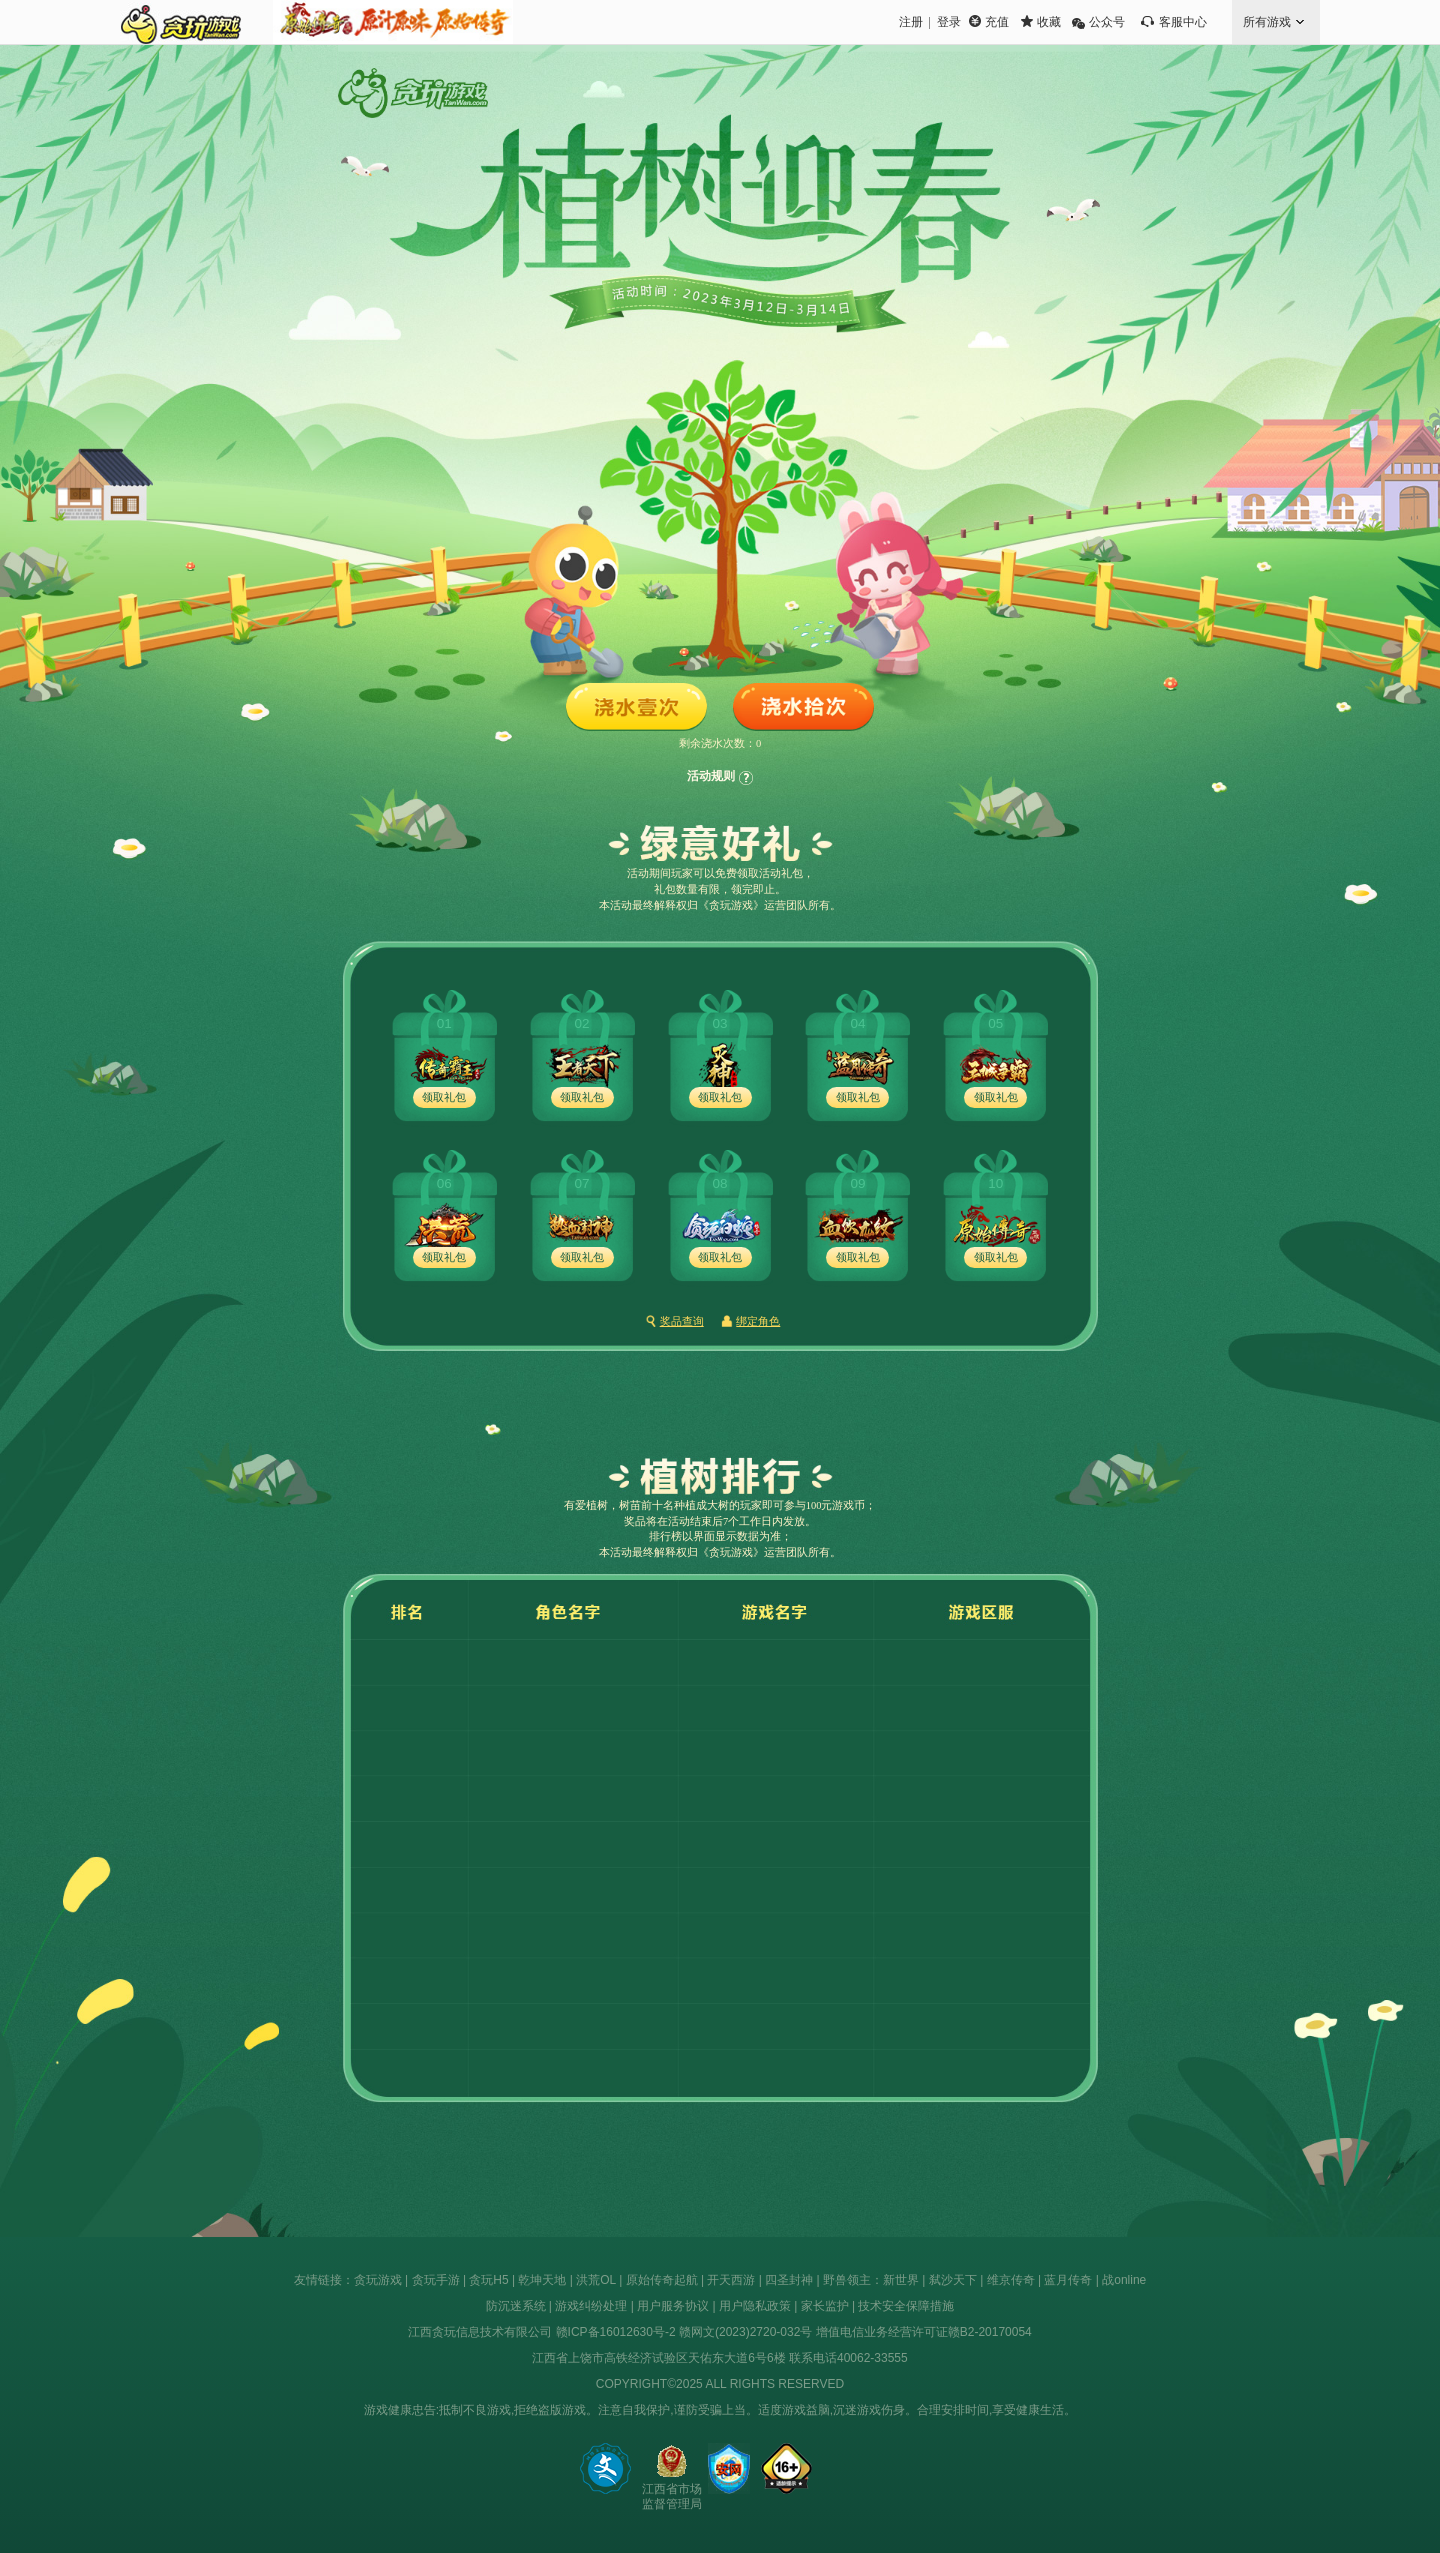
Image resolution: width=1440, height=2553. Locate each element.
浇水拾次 (803, 707)
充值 (997, 22)
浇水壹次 (636, 707)
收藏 (1049, 22)
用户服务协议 (673, 2306)
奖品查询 (682, 1321)
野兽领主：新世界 (871, 2280)
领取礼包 (444, 1097)
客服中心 (1183, 22)
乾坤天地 (542, 2280)
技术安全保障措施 (906, 2306)
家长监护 (825, 2306)
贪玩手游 (436, 2280)
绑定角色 (758, 1321)
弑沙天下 (953, 2280)
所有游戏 (1267, 22)
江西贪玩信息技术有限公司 (480, 2332)
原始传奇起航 (662, 2280)
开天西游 (731, 2280)
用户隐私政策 (755, 2306)
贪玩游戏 (378, 2280)
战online (1124, 2280)
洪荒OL (596, 2280)
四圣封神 (789, 2280)
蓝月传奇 (1068, 2280)
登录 (949, 22)
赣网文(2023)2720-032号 (745, 2332)
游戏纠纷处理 (591, 2306)
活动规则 (711, 776)
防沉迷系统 (516, 2306)
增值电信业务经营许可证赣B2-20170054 (924, 2332)
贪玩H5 (488, 2280)
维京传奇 (1011, 2280)
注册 (911, 22)
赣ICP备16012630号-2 (616, 2332)
